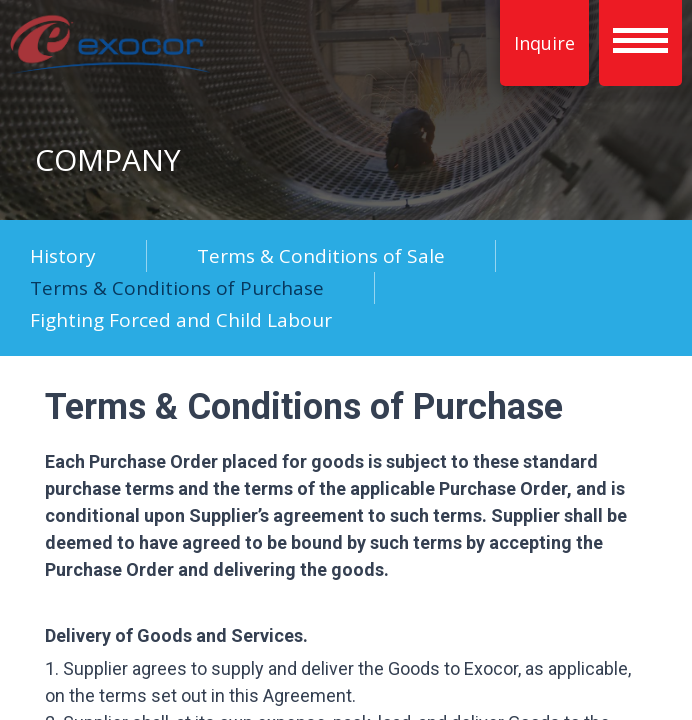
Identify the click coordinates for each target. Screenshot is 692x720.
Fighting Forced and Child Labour (181, 320)
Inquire (544, 43)
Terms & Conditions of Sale (321, 256)
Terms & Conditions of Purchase (177, 288)
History (63, 256)
